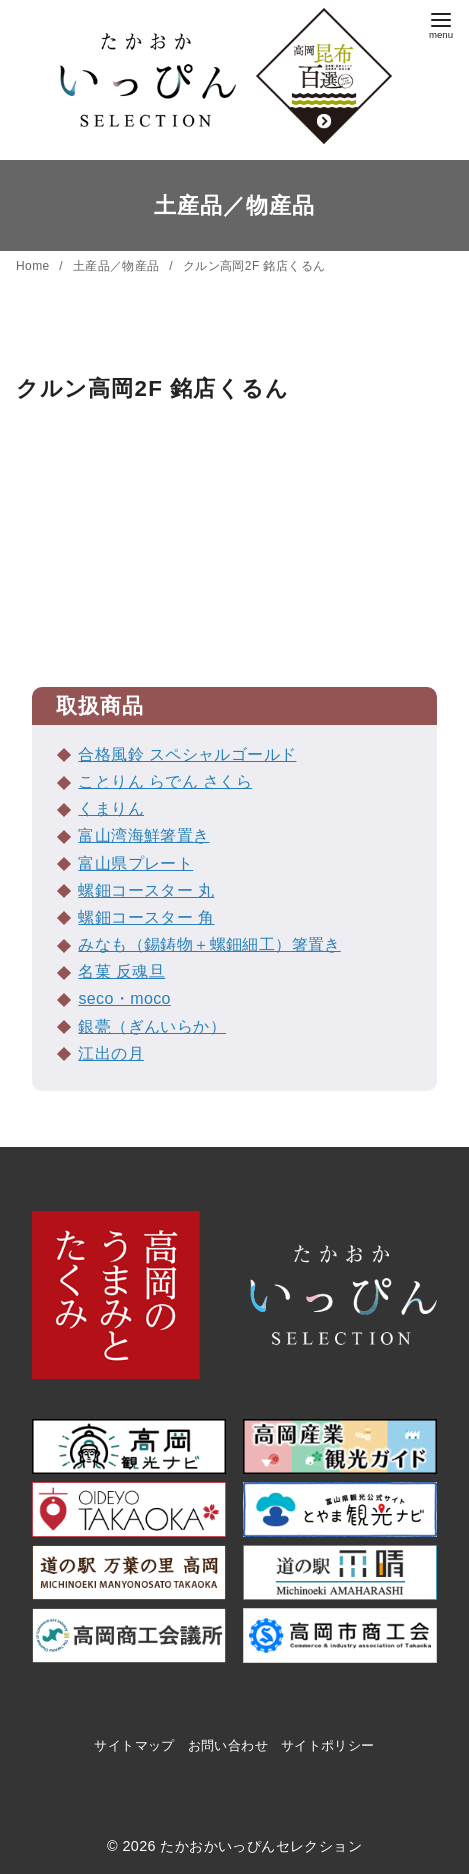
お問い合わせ (228, 1745)
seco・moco (124, 998)
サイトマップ (134, 1745)
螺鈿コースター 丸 (146, 890)
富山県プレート (135, 863)
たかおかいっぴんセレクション (261, 1846)
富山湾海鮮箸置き (143, 835)
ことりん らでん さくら (165, 781)
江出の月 (111, 1053)
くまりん (111, 808)
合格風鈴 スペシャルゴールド (187, 754)
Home (34, 266)
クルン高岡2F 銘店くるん (254, 266)
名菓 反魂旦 (121, 971)
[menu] (441, 23)
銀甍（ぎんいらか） (152, 1026)
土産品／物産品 (118, 266)
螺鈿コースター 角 (146, 917)
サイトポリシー (328, 1745)
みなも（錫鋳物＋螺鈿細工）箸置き (209, 944)
